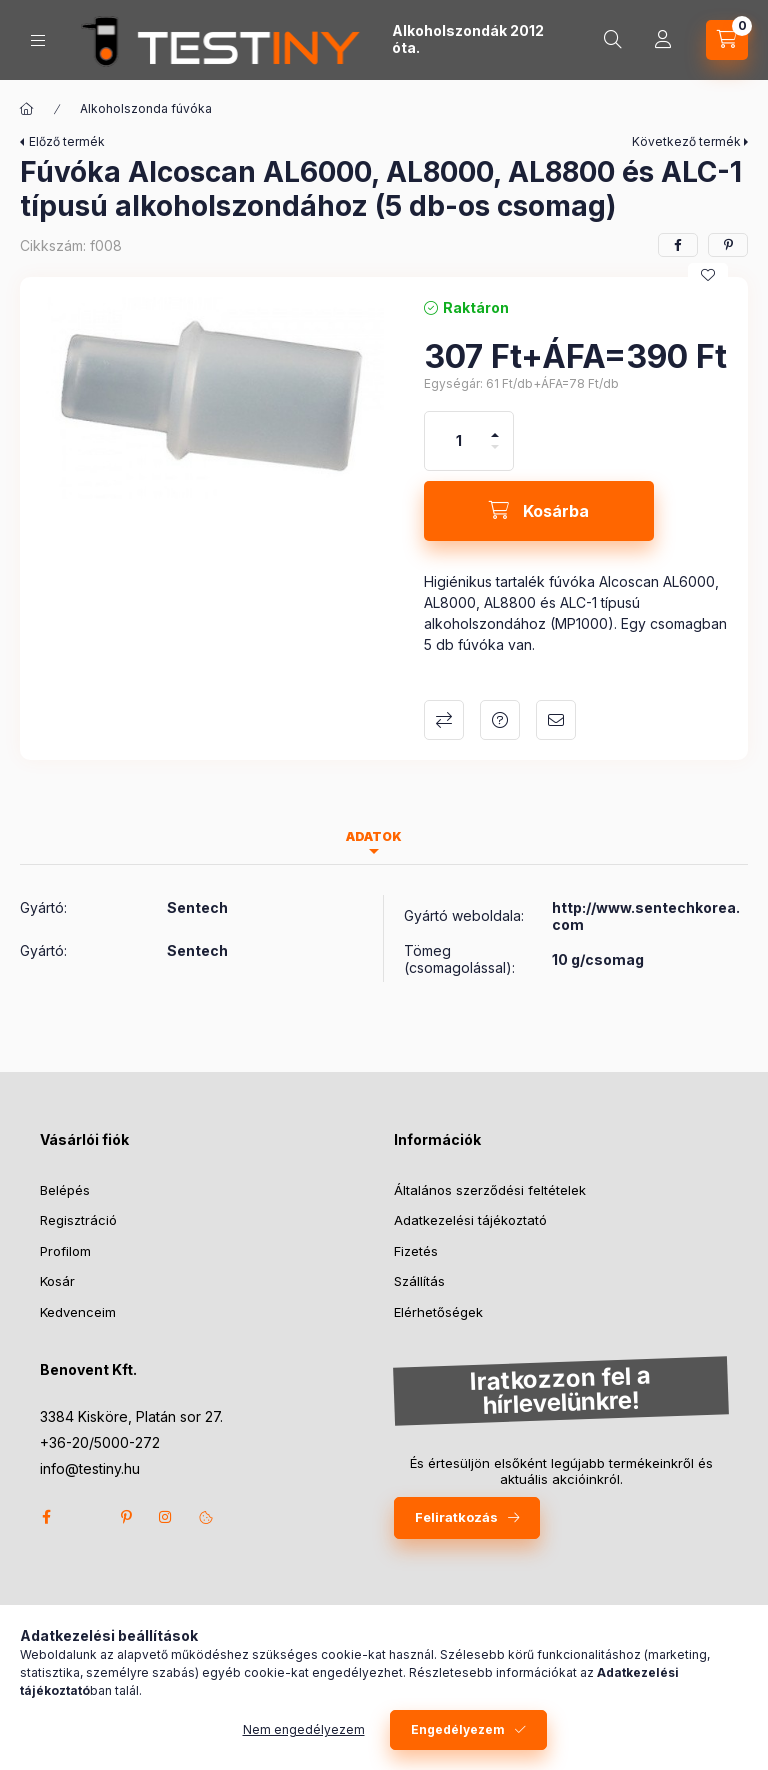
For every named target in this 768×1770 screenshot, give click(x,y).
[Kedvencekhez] (708, 275)
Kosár (57, 1281)
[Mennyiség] (459, 441)
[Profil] (663, 40)
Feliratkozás (456, 1517)
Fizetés (416, 1251)
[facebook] (678, 245)
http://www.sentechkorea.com (646, 916)
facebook (46, 1517)
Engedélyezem (458, 1729)
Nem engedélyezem (304, 1729)
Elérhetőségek (438, 1312)
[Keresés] (613, 40)
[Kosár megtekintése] (727, 40)
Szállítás (419, 1281)
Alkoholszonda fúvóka (146, 108)
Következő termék (686, 141)
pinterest (126, 1517)
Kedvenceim (78, 1312)
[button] (212, 398)
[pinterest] (728, 245)
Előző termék (67, 141)
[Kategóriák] (38, 40)
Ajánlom (556, 720)
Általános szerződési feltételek (490, 1190)
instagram (166, 1517)
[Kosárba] (539, 511)
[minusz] (495, 455)
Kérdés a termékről (500, 720)
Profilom (65, 1251)
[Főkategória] (27, 109)
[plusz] (495, 426)
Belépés (65, 1190)
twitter (86, 1517)
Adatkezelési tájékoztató (470, 1220)
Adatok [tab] (374, 836)
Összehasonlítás (444, 720)
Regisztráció (78, 1220)
